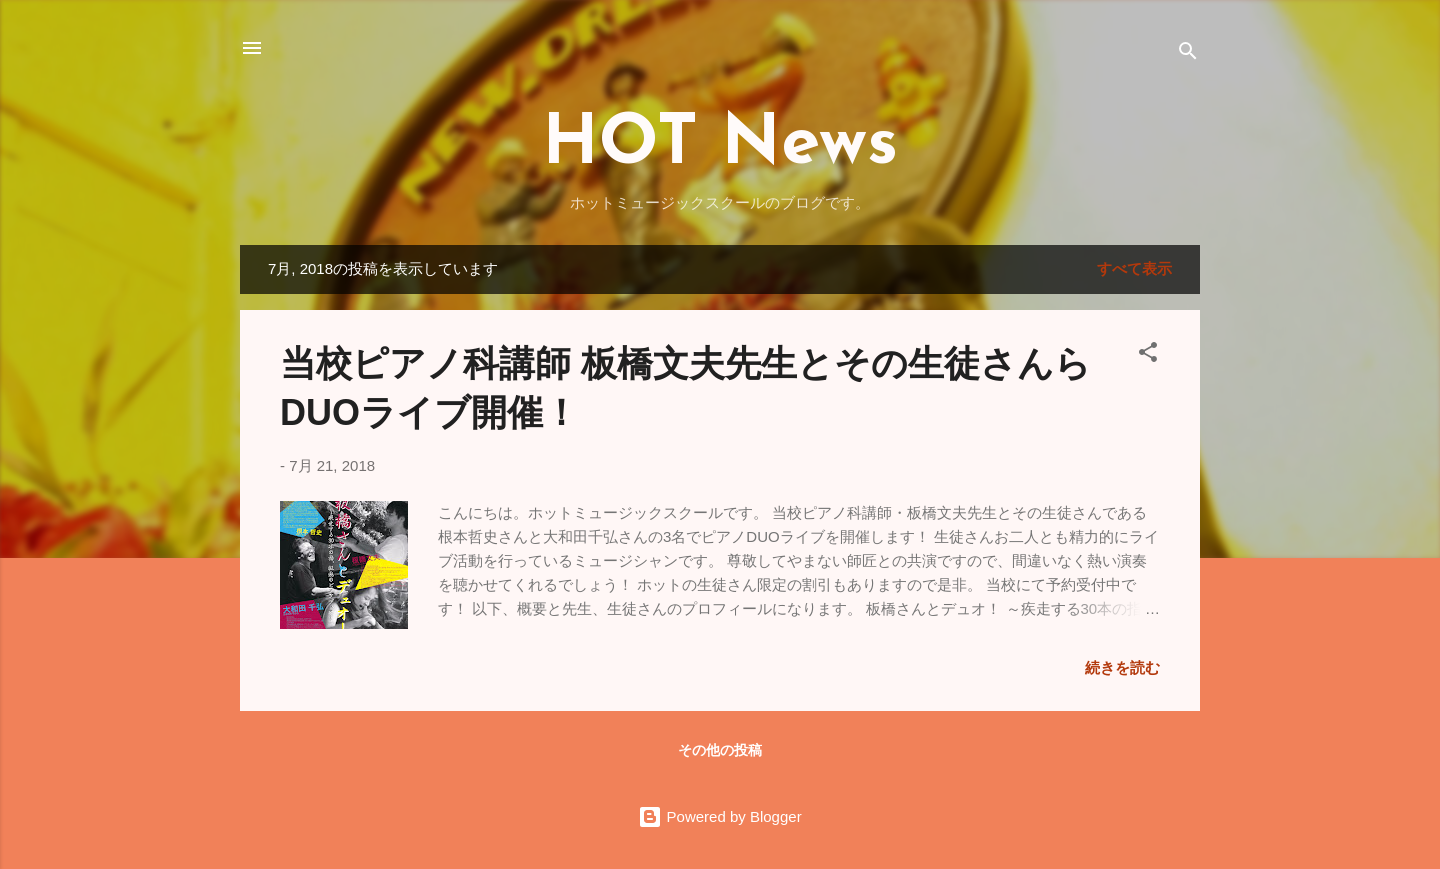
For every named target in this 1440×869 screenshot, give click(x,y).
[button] (1148, 355)
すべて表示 (1134, 268)
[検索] (1188, 54)
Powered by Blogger (719, 816)
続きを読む (1122, 667)
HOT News (720, 145)
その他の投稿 (720, 750)
